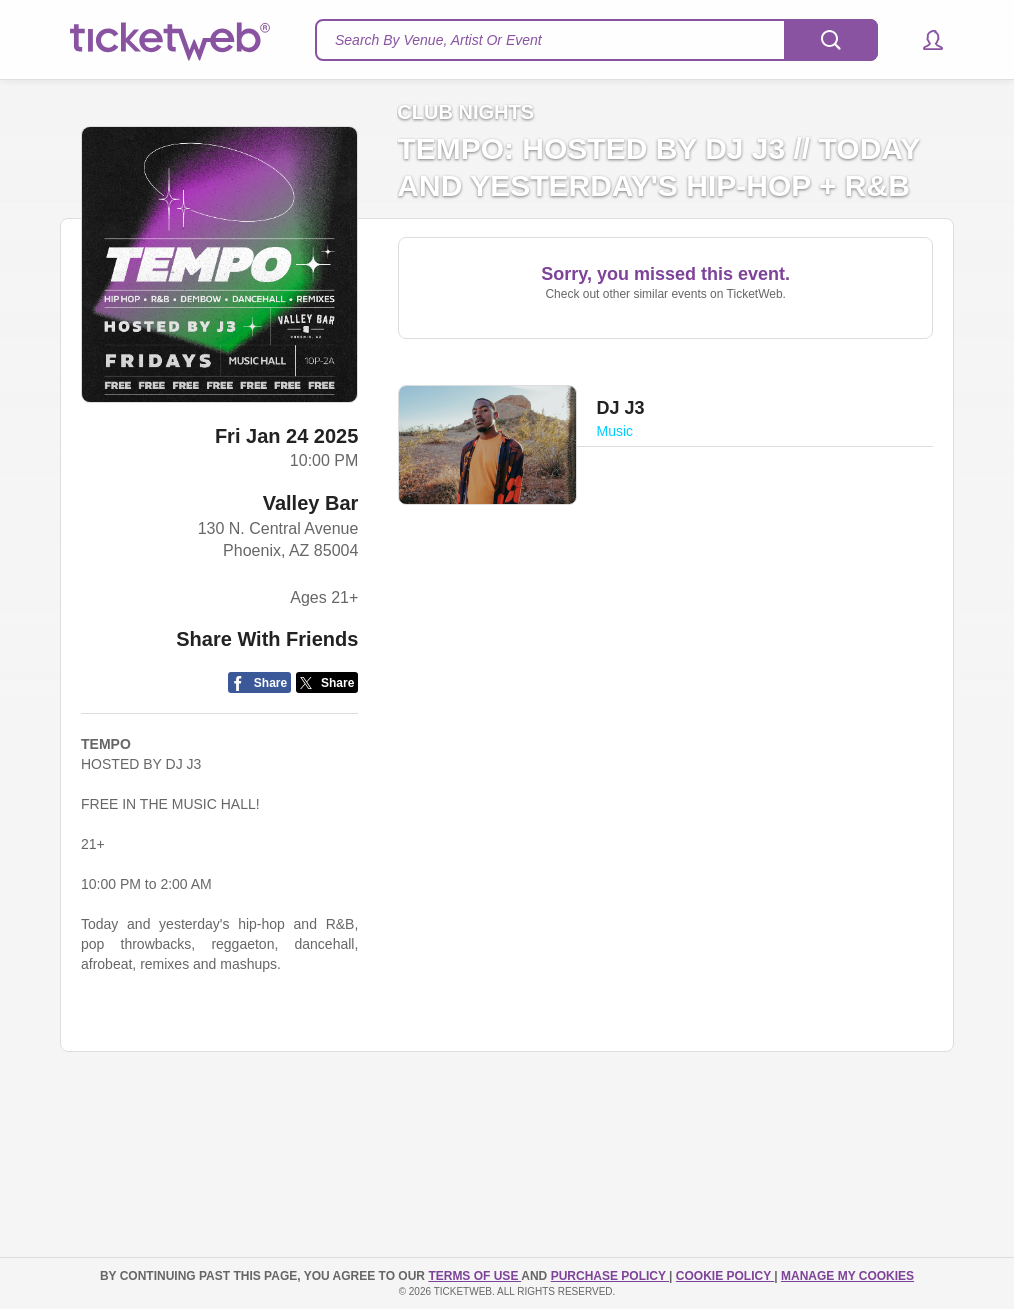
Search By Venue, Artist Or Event (438, 40)
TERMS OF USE (474, 1276)
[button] (923, 40)
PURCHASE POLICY (610, 1276)
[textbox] (596, 40)
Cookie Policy (725, 1276)
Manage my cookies (847, 1276)
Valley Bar (311, 503)
